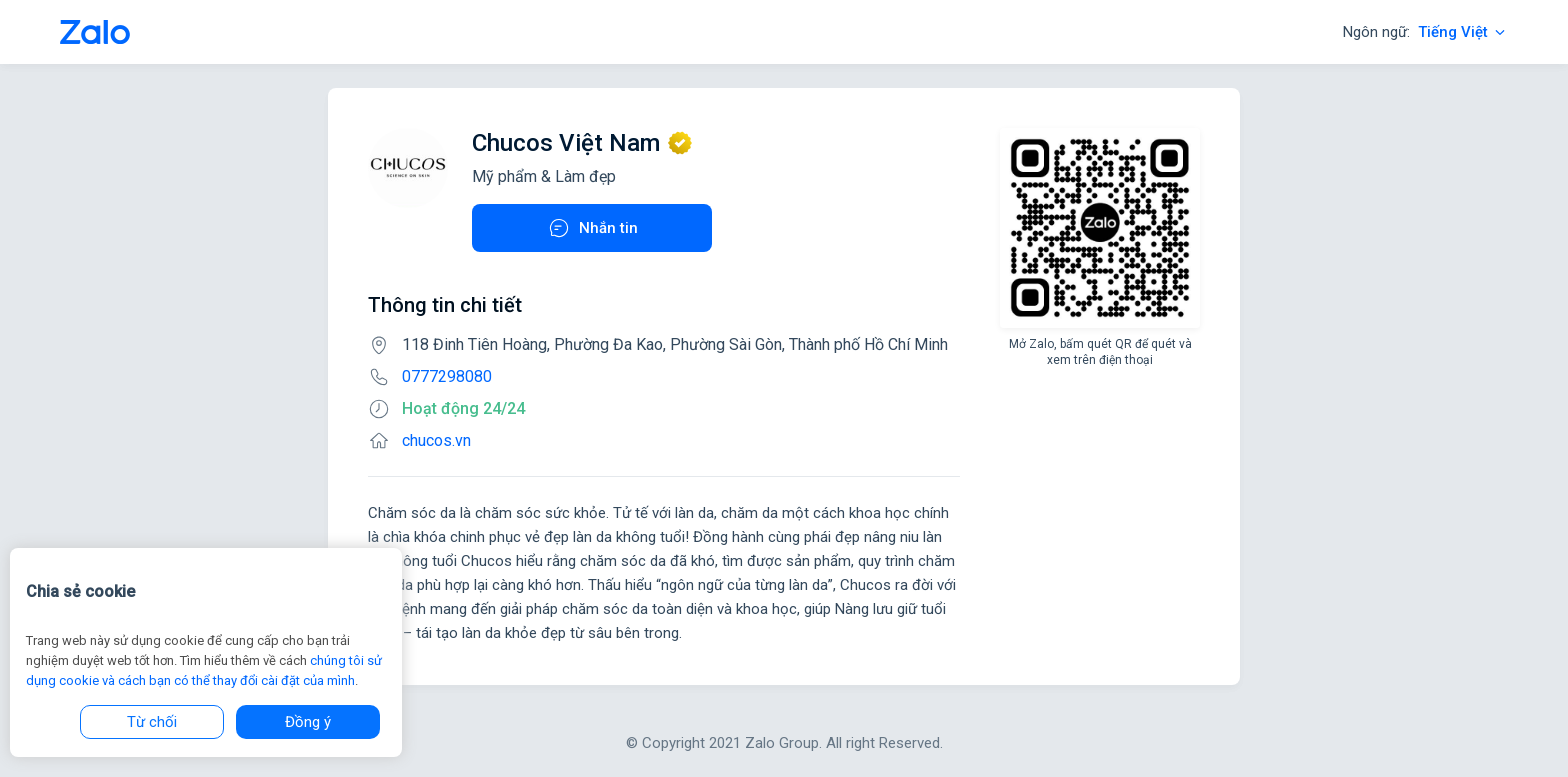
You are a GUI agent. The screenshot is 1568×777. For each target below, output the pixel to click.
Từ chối (152, 722)
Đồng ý (308, 722)
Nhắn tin (592, 228)
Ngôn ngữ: (1425, 32)
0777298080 (447, 376)
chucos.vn (436, 440)
